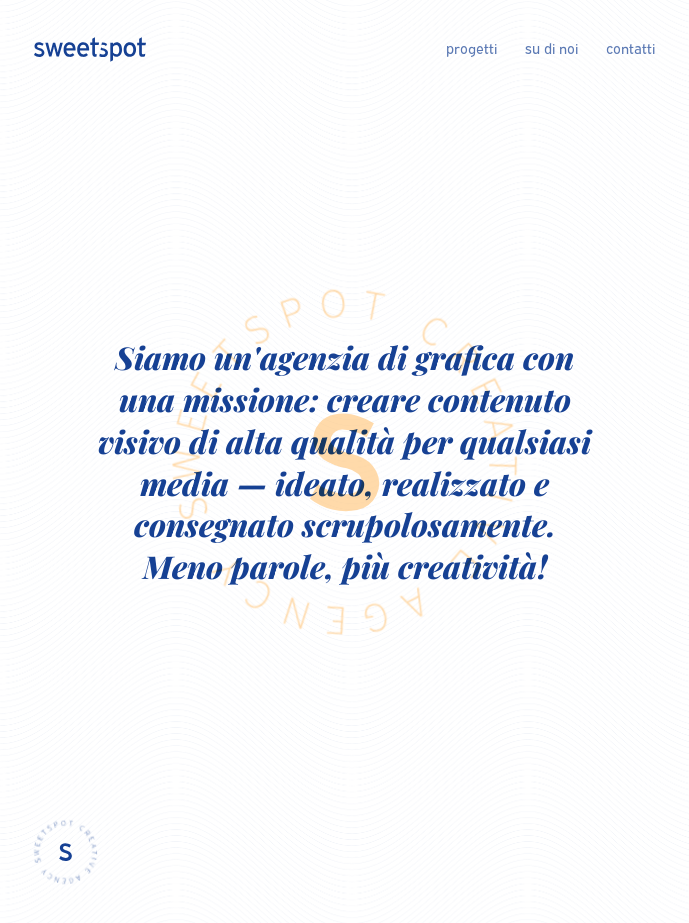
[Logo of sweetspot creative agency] (90, 49)
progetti (471, 48)
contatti (630, 48)
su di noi (551, 48)
